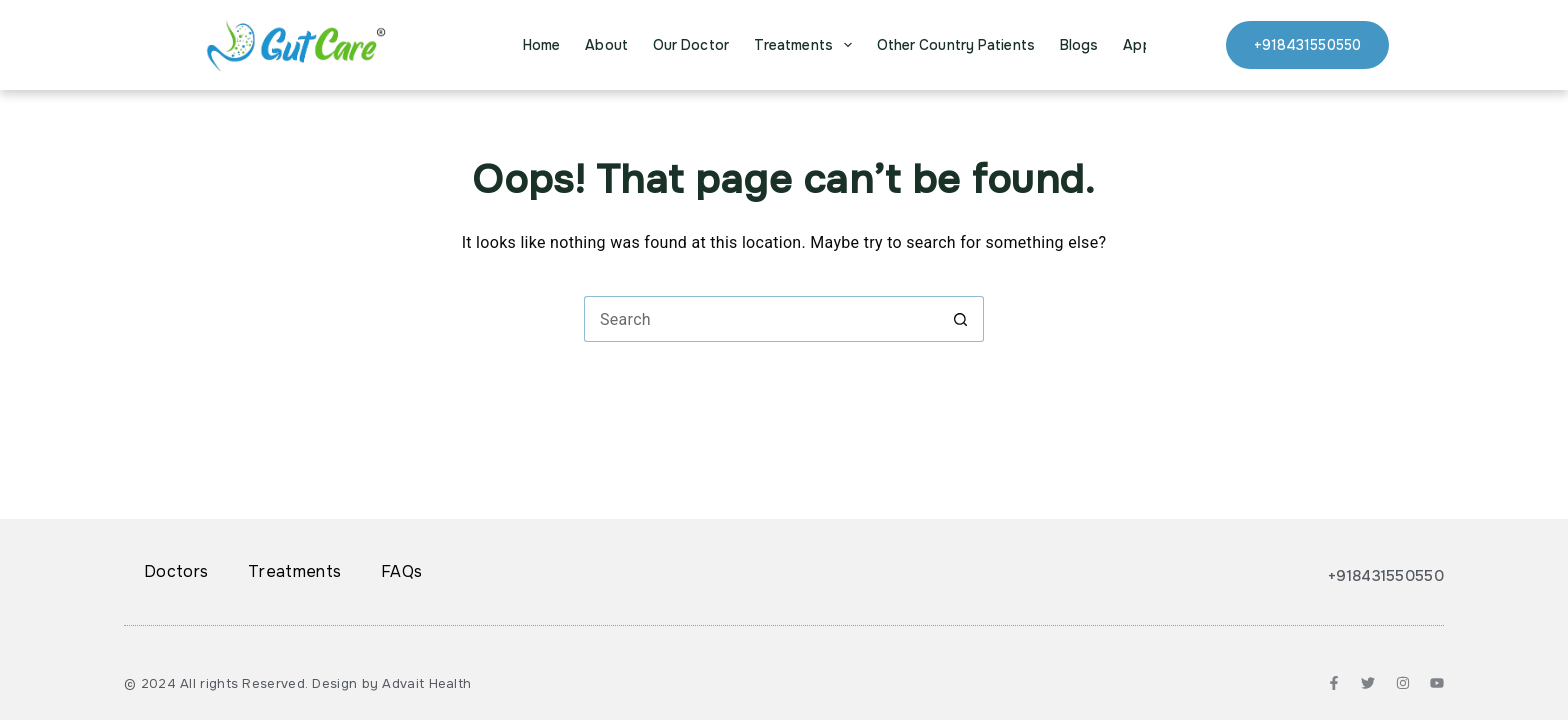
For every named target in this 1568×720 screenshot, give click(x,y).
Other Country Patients (956, 45)
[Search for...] (761, 319)
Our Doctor (691, 45)
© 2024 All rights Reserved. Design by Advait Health (297, 683)
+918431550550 (1307, 45)
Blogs (1079, 45)
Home (541, 45)
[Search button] (961, 319)
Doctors (176, 571)
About (606, 45)
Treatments (807, 45)
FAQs (401, 571)
